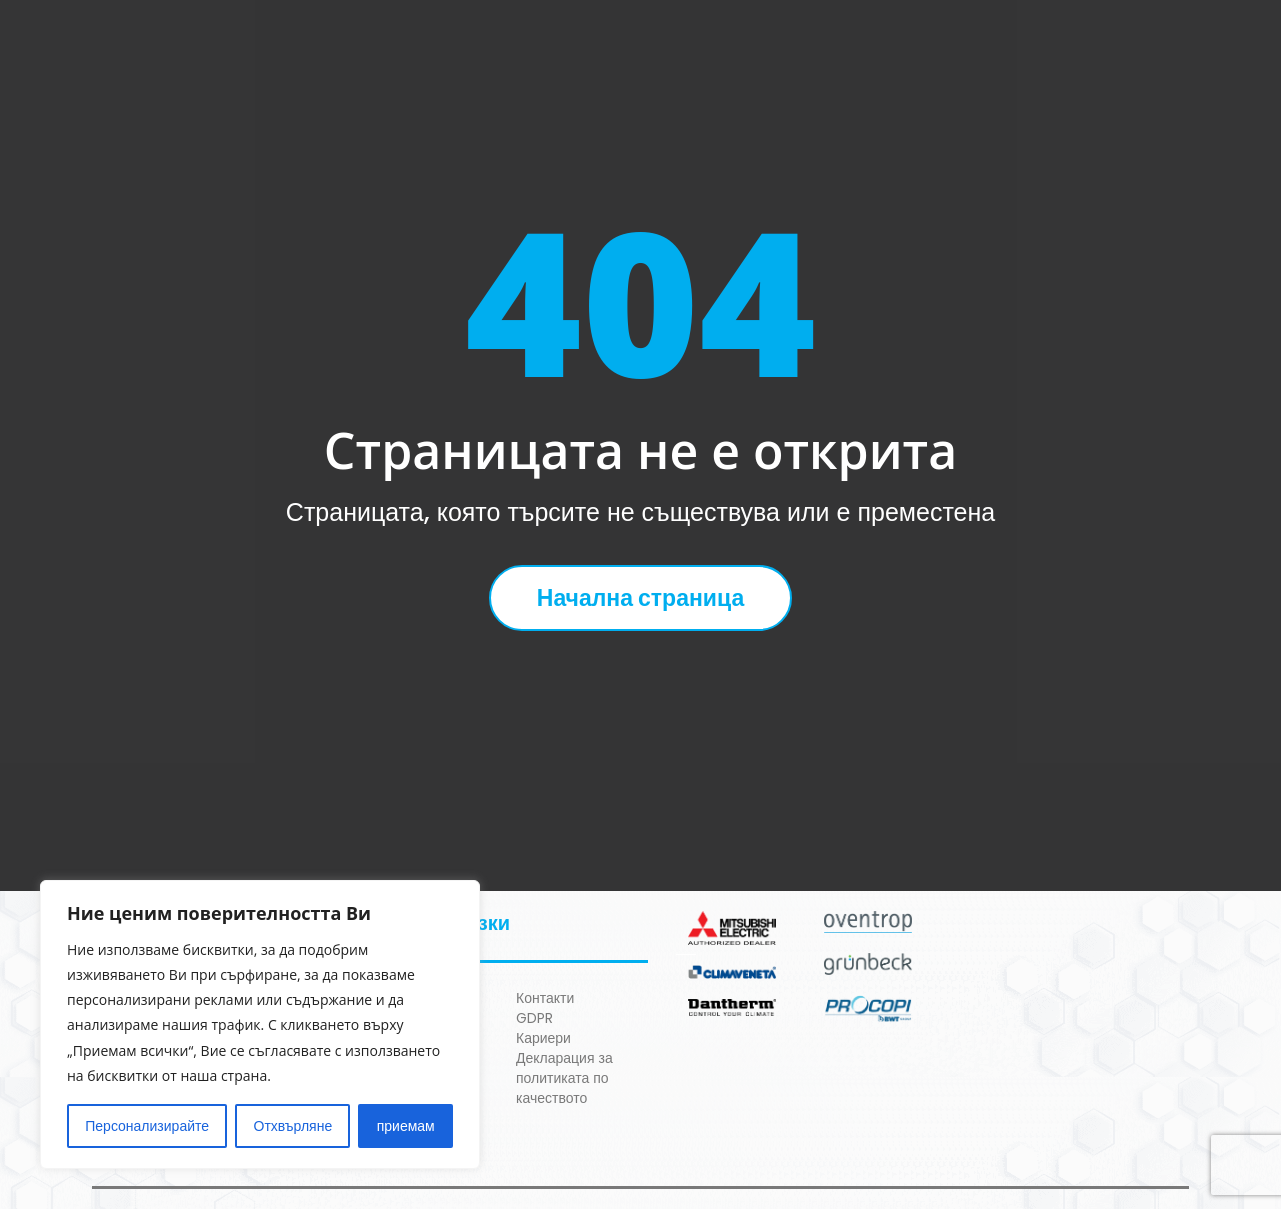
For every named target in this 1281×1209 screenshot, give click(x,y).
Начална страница (640, 598)
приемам (406, 1126)
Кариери (543, 1038)
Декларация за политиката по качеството (564, 1078)
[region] (260, 1024)
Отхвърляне (293, 1126)
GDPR (534, 1018)
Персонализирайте (147, 1126)
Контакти (545, 998)
